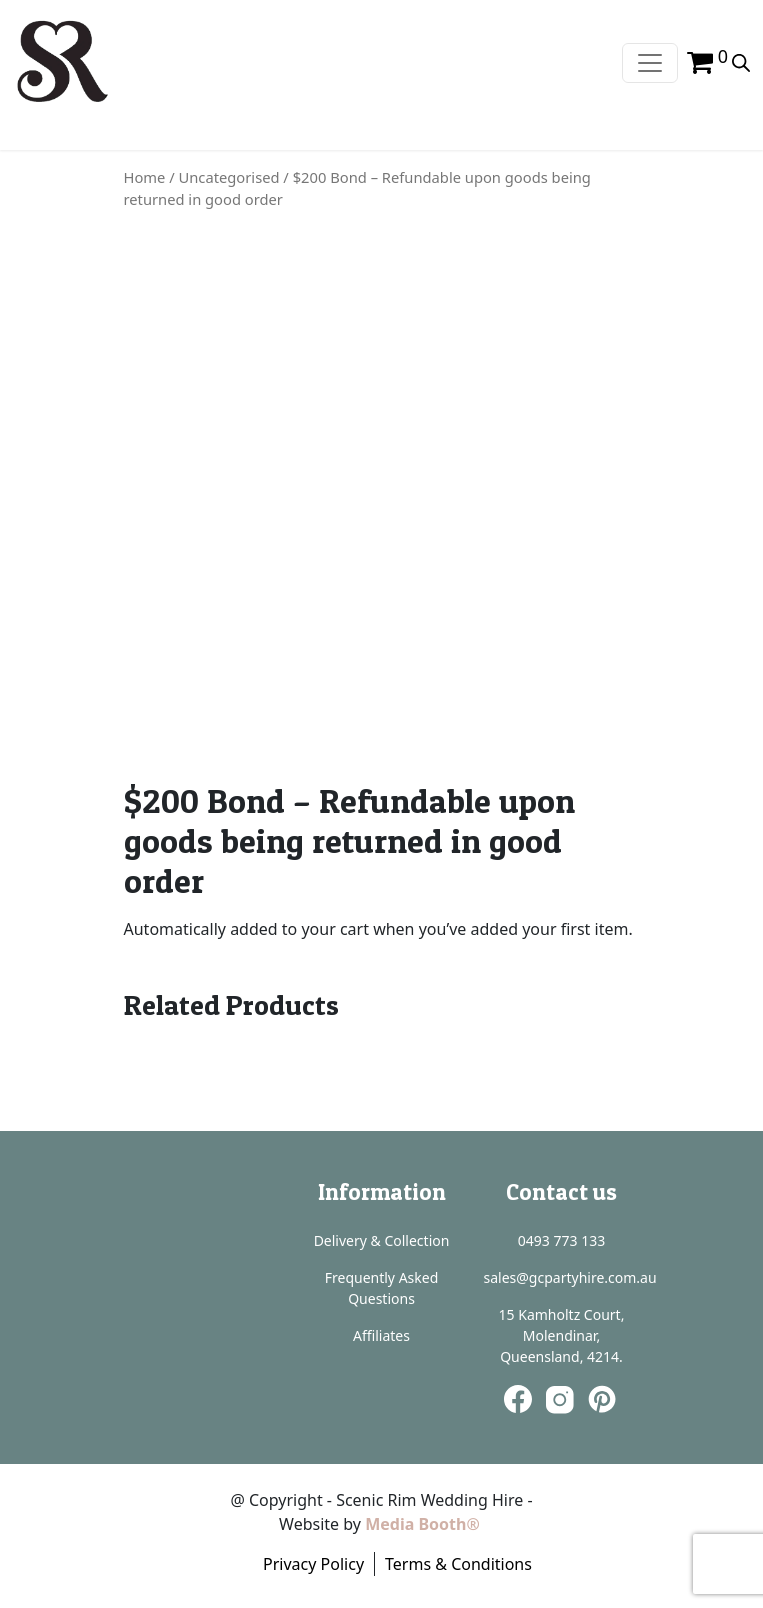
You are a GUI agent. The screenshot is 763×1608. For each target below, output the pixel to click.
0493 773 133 (561, 1240)
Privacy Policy (313, 1564)
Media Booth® (424, 1524)
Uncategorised (229, 177)
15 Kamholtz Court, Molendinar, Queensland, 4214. (562, 1335)
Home (145, 177)
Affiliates (381, 1335)
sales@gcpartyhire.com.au (570, 1277)
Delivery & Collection (382, 1240)
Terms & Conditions (458, 1564)
